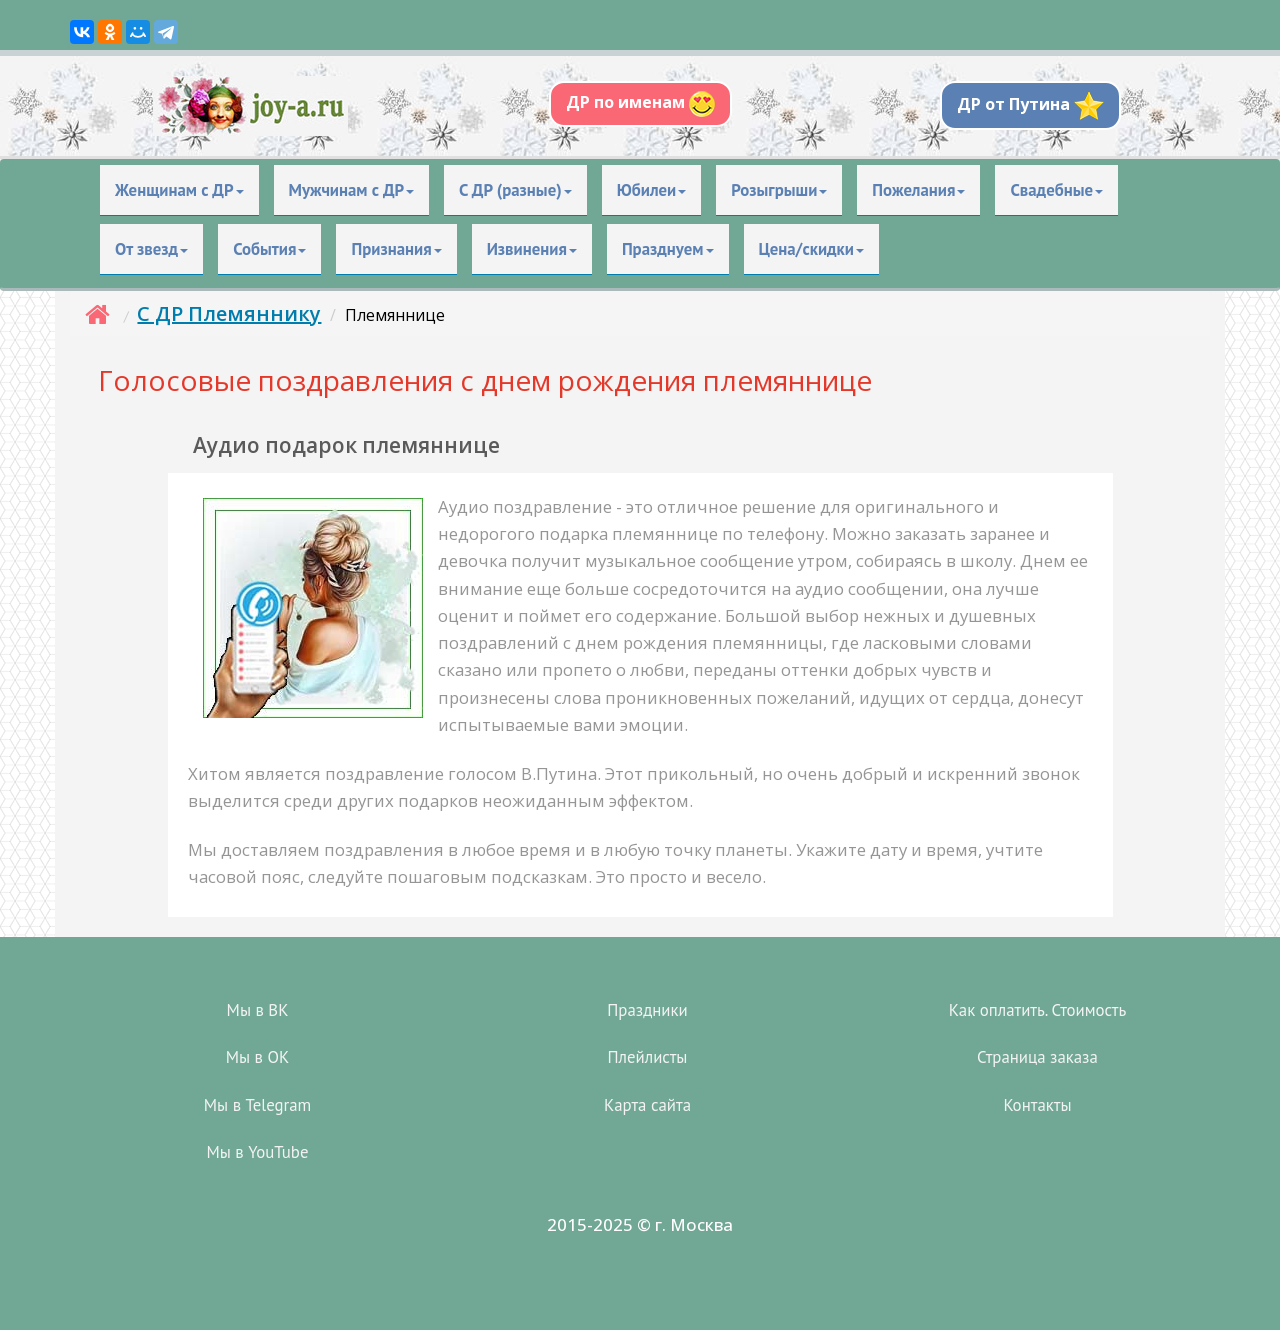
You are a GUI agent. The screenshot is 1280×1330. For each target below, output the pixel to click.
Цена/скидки (811, 249)
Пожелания (918, 190)
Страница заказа (1037, 1057)
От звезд (151, 249)
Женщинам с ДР (179, 190)
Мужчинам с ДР (352, 190)
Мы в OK (257, 1057)
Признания (396, 249)
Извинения (532, 249)
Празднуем (668, 249)
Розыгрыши (779, 190)
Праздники (647, 1010)
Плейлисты (648, 1057)
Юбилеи (652, 190)
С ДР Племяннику (229, 313)
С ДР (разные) (515, 190)
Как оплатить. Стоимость (1038, 1010)
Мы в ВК (258, 1010)
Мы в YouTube (258, 1152)
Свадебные (1056, 190)
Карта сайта (647, 1105)
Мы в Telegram (257, 1105)
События (269, 249)
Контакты (1037, 1105)
